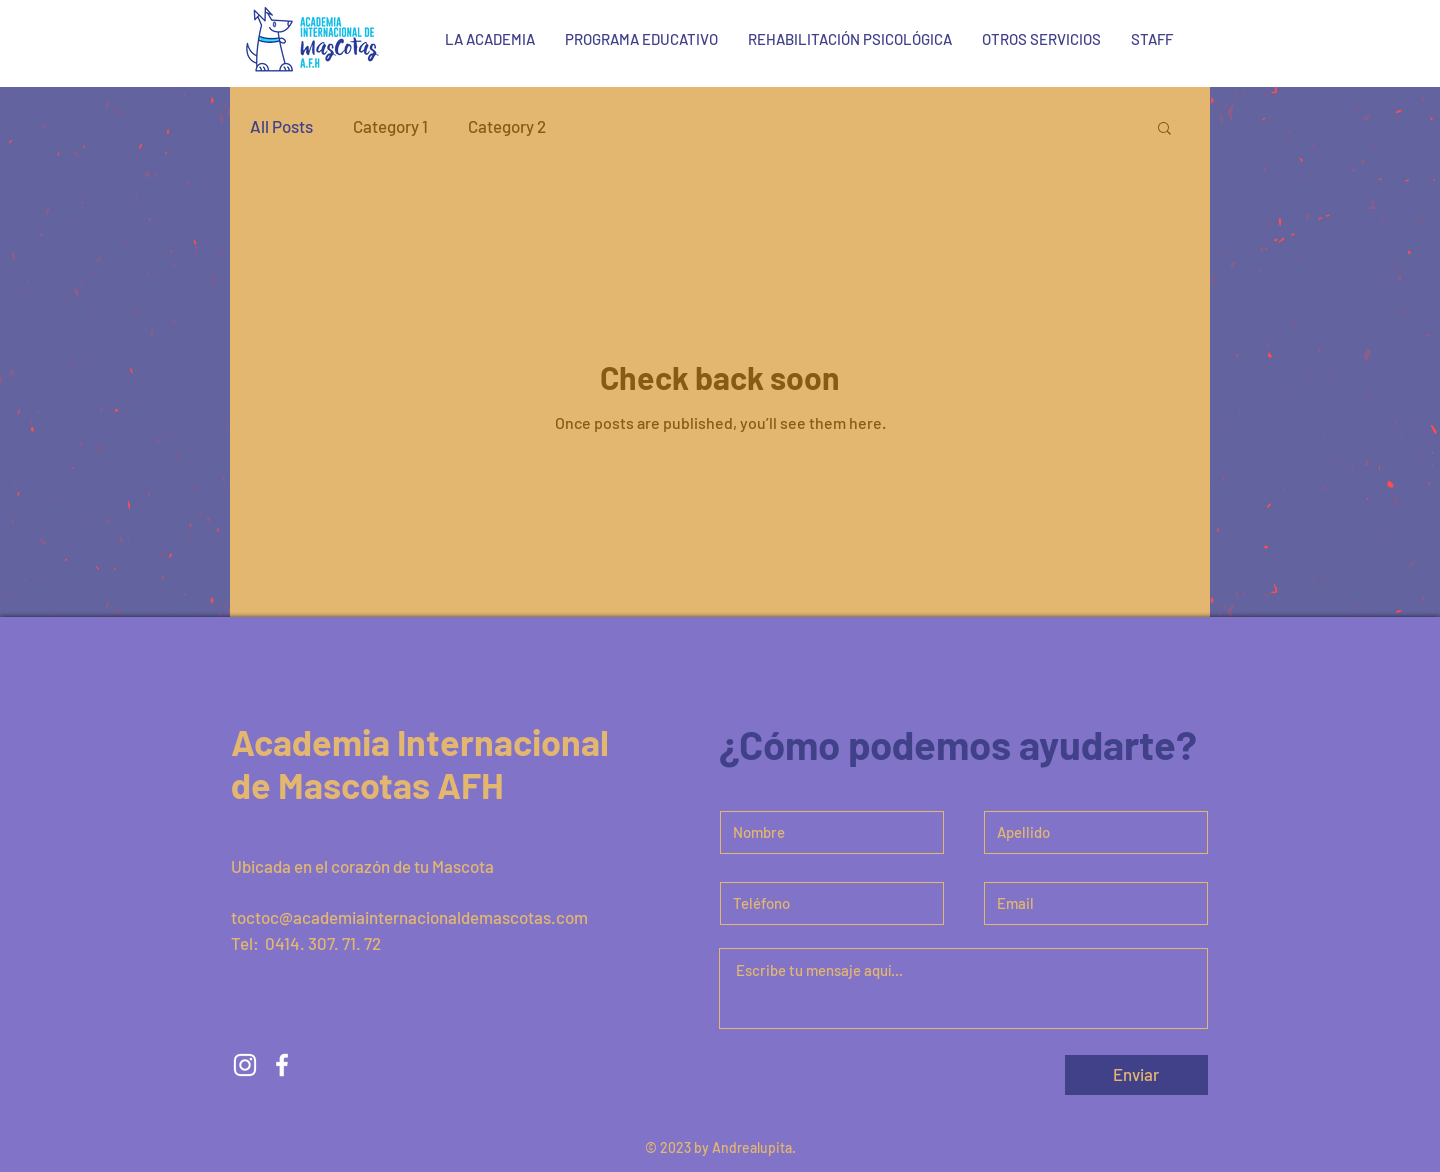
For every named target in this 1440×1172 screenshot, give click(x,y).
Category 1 (390, 126)
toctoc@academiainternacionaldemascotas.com (409, 917)
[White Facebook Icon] (1404, 36)
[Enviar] (1136, 1075)
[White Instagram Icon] (1361, 36)
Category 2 (507, 126)
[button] (1164, 129)
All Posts (281, 126)
